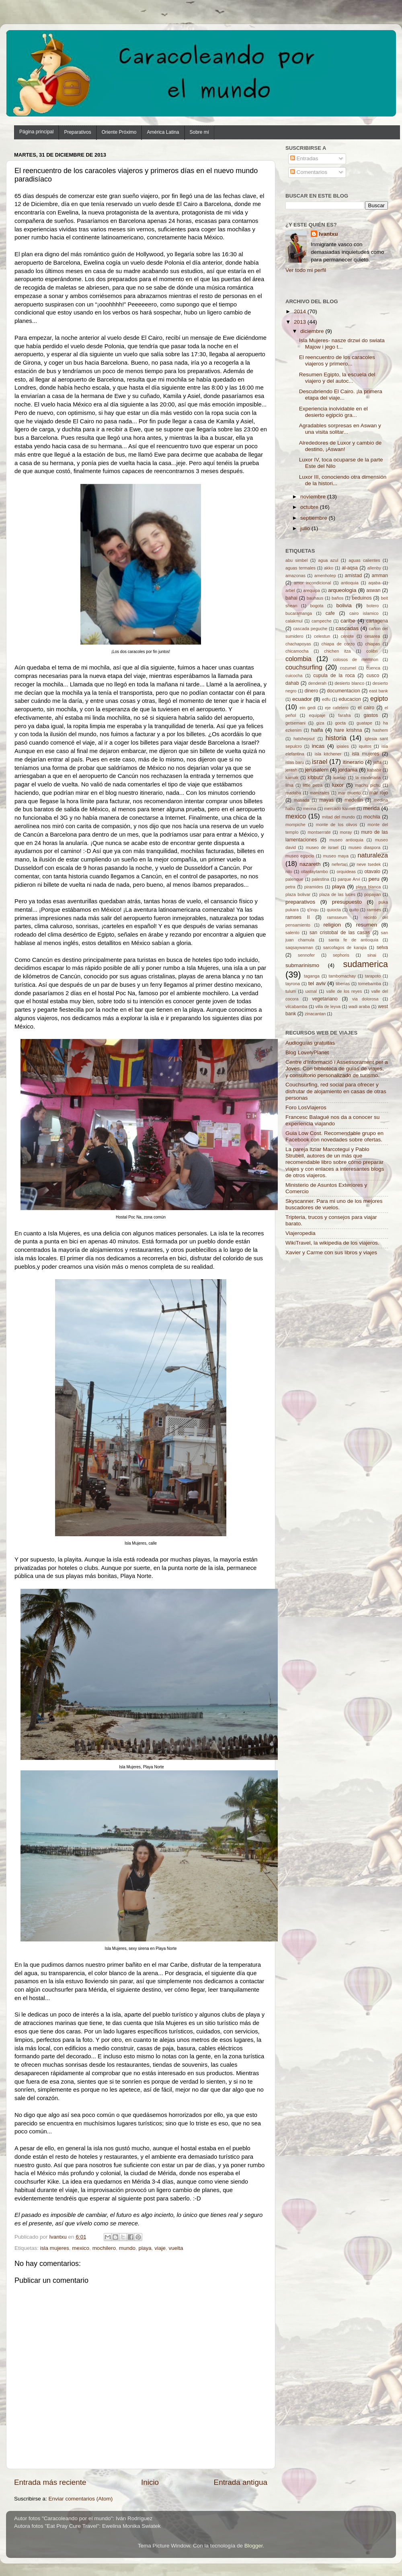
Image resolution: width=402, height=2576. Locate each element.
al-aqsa (350, 568)
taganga (312, 976)
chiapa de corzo (338, 643)
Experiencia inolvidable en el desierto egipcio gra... (333, 412)
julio (306, 528)
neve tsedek (369, 864)
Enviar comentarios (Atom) (81, 2499)
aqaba (374, 582)
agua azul (328, 560)
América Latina (163, 132)
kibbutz (315, 777)
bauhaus (315, 598)
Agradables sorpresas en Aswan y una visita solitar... (340, 429)
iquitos (365, 746)
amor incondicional (312, 582)
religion (332, 925)
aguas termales (300, 567)
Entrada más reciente (50, 2482)
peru (374, 879)
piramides (313, 886)
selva (382, 947)
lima (289, 785)
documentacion (343, 691)
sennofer (306, 955)
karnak (291, 777)
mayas (326, 800)
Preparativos (77, 132)
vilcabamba (296, 1006)
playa (144, 2248)
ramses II (297, 917)
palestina (320, 879)
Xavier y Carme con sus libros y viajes (331, 1252)
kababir (374, 769)
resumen (366, 925)
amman (380, 575)
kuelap (339, 777)
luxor (338, 785)
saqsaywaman (299, 947)
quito (354, 909)
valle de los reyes (344, 991)
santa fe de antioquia (353, 939)
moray (346, 832)
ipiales (342, 746)
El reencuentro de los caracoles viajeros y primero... (337, 360)
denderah (317, 683)
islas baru (294, 762)
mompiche (295, 824)
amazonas (295, 575)
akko (328, 567)
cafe (330, 613)
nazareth (310, 864)
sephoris (341, 955)
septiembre (314, 518)
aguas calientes (364, 560)
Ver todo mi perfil (305, 270)
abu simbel (296, 560)
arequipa (311, 590)
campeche (322, 620)
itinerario (353, 762)
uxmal (311, 991)
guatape (364, 723)
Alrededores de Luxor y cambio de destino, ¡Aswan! (340, 446)
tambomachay (342, 976)
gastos (371, 715)
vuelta (176, 2248)
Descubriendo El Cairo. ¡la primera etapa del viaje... (340, 394)
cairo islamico (364, 613)
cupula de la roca (334, 675)
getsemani (295, 723)
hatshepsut (304, 738)
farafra (344, 715)
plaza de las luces (337, 894)
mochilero (104, 2248)
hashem (380, 730)
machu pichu (367, 785)
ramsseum (337, 917)
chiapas (372, 643)
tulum (290, 991)
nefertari (340, 864)
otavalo (372, 871)
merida (371, 808)
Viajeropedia (300, 1233)
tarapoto (373, 976)
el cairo (366, 707)
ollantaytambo (314, 871)
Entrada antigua (240, 2482)
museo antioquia (346, 839)
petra (290, 886)
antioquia (350, 582)
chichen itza (337, 651)
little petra (312, 785)
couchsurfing (303, 667)
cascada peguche (310, 628)
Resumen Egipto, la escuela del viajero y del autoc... (337, 377)
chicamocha (297, 651)
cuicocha (294, 675)
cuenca (373, 667)
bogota (317, 605)
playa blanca (368, 886)
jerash (291, 769)
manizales (320, 792)
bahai (291, 598)
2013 (301, 322)
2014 (301, 311)
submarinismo (302, 965)
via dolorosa (365, 998)
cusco (372, 675)
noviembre (313, 497)
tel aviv (317, 983)
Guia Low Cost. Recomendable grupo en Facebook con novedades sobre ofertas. (334, 1136)
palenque (294, 879)
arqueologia (342, 590)
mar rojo (378, 793)
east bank (378, 690)
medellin (354, 800)
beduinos (361, 598)
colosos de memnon (355, 659)
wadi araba (359, 1006)
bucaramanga (298, 613)
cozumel (348, 667)
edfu (326, 699)
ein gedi (307, 707)
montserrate (319, 832)
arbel (290, 590)
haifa (317, 730)
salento (292, 932)
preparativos (300, 902)
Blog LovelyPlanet (307, 1052)
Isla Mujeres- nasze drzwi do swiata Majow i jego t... (342, 343)
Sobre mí (199, 132)
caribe (347, 621)
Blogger (253, 2546)
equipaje (317, 715)
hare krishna (348, 730)
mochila (371, 817)
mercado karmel (339, 808)
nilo (288, 871)
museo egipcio (299, 855)
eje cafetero (336, 707)
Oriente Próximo (119, 132)
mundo (127, 2248)
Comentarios (308, 172)
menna (309, 808)
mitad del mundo (338, 816)
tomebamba (369, 983)
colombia (298, 658)
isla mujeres (54, 2248)
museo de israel (322, 847)
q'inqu (312, 909)
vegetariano (324, 999)
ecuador (302, 699)
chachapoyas (298, 643)
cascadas (347, 628)
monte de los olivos (336, 824)
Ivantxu (328, 234)
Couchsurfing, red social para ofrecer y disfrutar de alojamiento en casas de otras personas (335, 1091)
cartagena (377, 621)
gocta (340, 723)
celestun (322, 636)
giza (320, 723)
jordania (347, 770)
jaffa (377, 762)
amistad (353, 575)
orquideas (345, 871)
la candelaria (368, 777)
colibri (371, 651)
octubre (310, 507)
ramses (374, 909)
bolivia (344, 605)
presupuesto (347, 902)
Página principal (36, 132)
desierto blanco (349, 683)
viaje (160, 2248)
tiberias (343, 983)
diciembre (312, 331)
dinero (311, 691)
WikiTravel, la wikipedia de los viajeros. (332, 1243)
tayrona (292, 983)
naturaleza (372, 855)
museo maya (336, 855)
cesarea (372, 636)
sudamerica (365, 964)
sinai (371, 955)
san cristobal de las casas (340, 932)
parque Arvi (349, 879)
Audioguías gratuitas (310, 1043)
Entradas (304, 158)
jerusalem (317, 770)
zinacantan (315, 1013)
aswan (373, 590)
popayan (372, 894)
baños (337, 598)
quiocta (334, 909)
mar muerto (349, 792)
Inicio (150, 2482)
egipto (379, 698)
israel (320, 761)
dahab (292, 683)
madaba (293, 792)
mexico (80, 2248)
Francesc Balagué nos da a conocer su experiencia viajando (332, 1120)
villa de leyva (328, 1006)
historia (336, 737)
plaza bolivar (297, 894)
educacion (350, 699)
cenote (347, 636)
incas (318, 746)
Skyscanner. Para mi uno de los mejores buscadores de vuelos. (334, 1204)
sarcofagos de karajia (345, 947)
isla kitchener (328, 753)
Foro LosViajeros (305, 1107)
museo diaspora (365, 847)
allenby (374, 567)
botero (373, 605)
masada (301, 800)
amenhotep (325, 575)
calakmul (294, 620)
